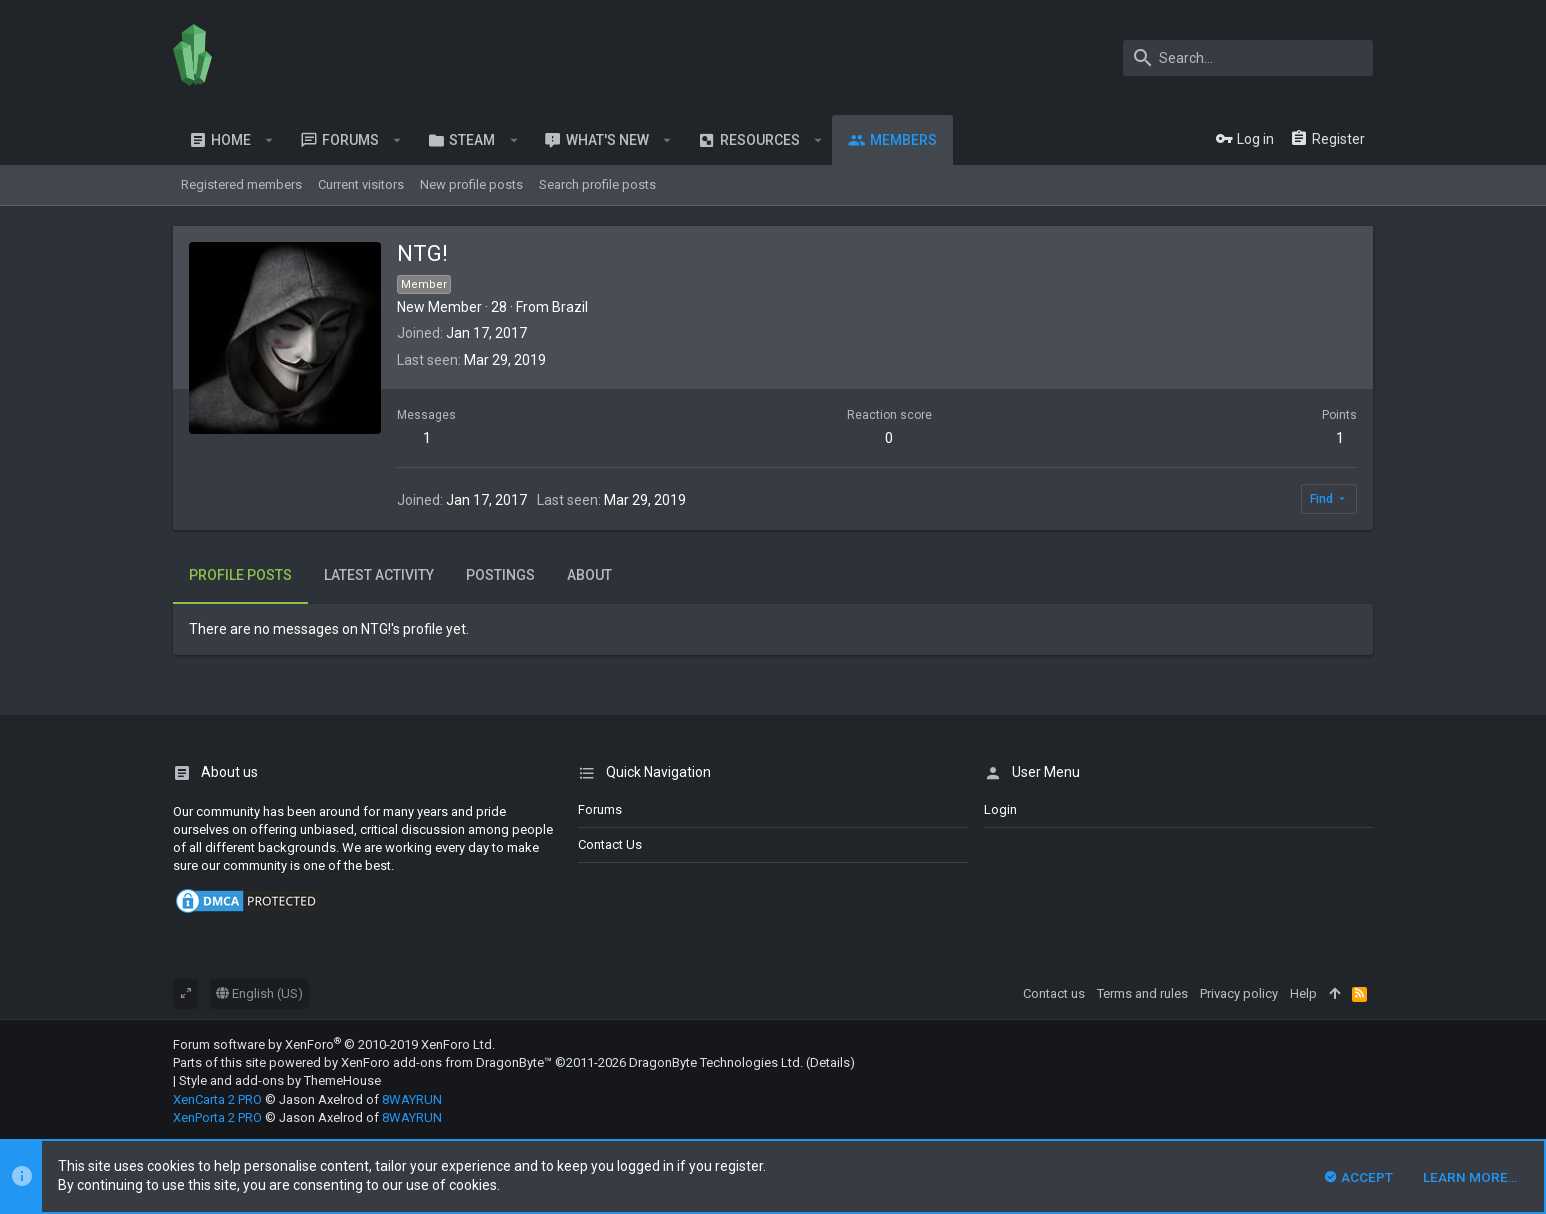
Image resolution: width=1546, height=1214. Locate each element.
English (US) (259, 993)
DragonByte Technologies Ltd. (716, 1062)
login (1000, 809)
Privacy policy (1239, 993)
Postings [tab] (500, 575)
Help (1303, 993)
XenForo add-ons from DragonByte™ (446, 1062)
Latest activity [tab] (379, 575)
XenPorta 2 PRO (217, 1117)
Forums (600, 809)
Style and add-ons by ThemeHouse (280, 1080)
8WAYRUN (412, 1099)
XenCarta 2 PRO (217, 1099)
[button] (269, 140)
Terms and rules (1142, 993)
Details (830, 1062)
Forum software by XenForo (334, 1044)
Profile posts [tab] (240, 575)
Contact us (610, 844)
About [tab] (589, 575)
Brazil (570, 307)
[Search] (1248, 58)
